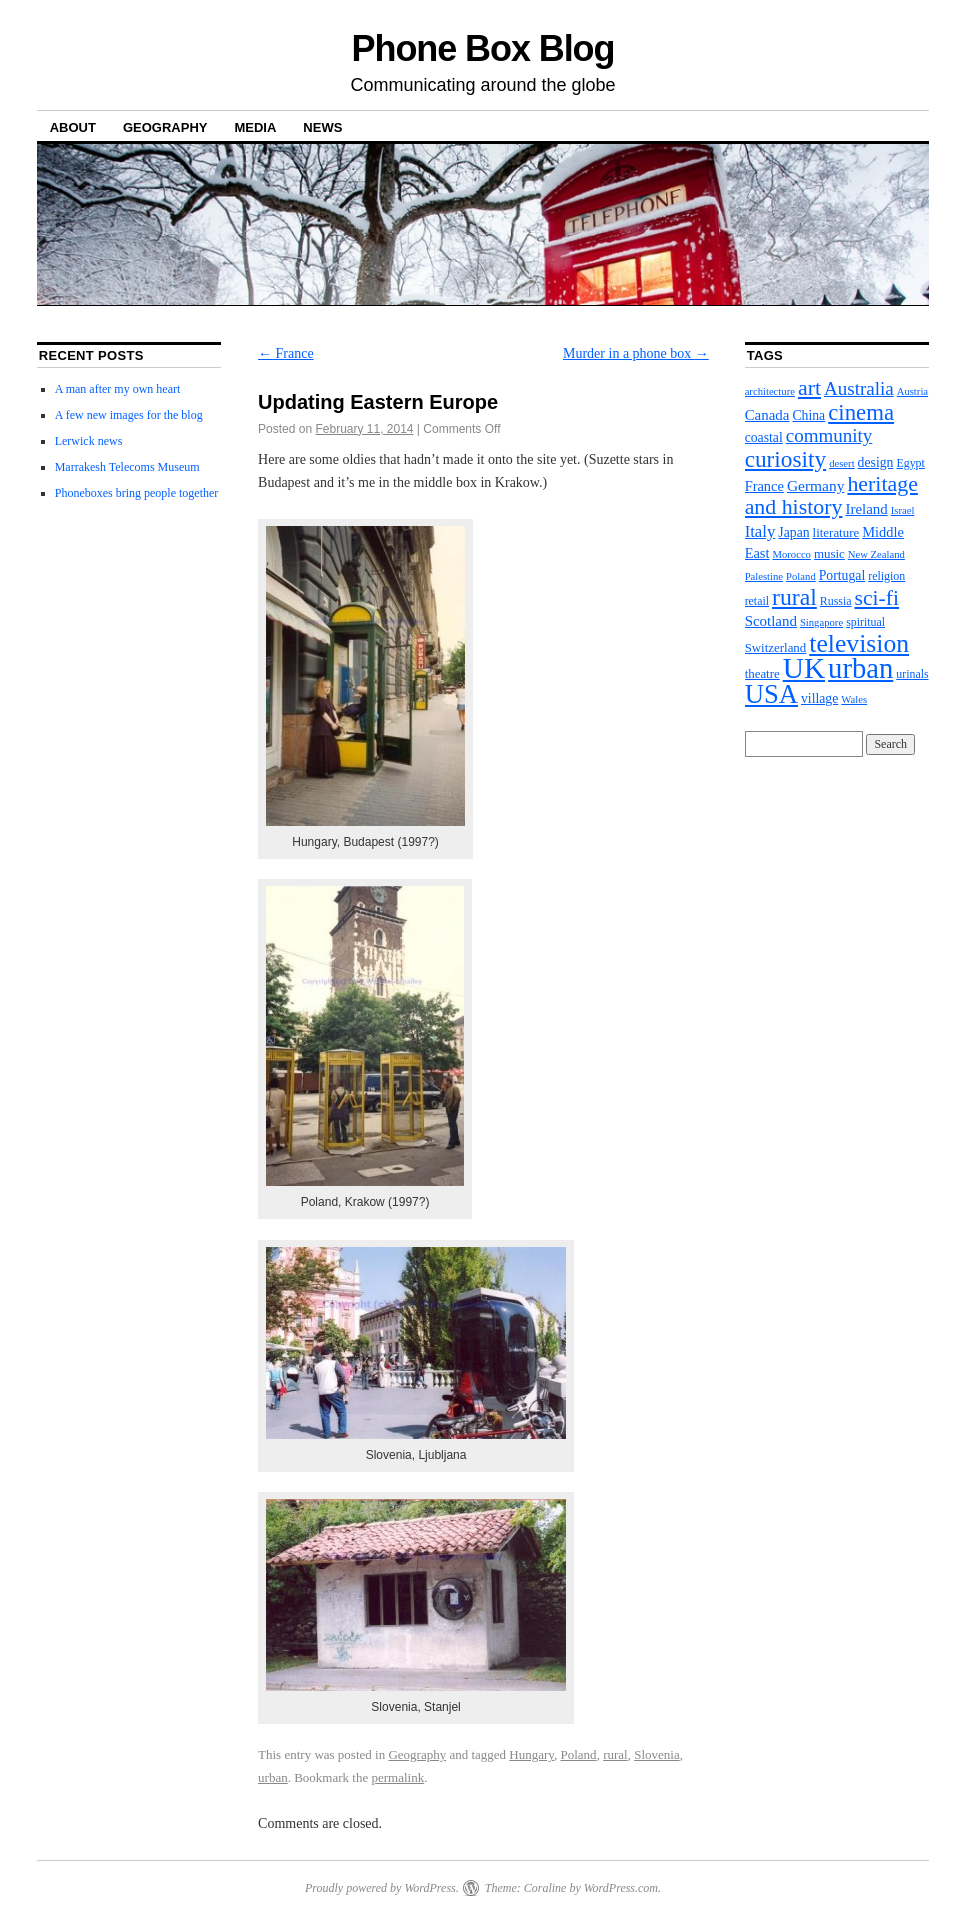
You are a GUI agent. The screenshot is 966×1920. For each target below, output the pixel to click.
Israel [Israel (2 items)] (903, 510)
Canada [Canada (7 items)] (767, 415)
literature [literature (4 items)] (836, 532)
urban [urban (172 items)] (860, 668)
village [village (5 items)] (819, 698)
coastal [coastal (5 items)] (764, 437)
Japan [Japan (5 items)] (793, 532)
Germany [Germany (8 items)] (816, 485)
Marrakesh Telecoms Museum (127, 467)
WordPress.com (621, 1888)
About (73, 127)
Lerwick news (89, 441)
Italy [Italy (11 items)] (760, 531)
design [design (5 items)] (876, 462)
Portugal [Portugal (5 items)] (842, 575)
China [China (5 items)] (808, 415)
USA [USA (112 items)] (771, 694)
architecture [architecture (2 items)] (770, 391)
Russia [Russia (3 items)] (836, 601)
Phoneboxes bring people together (137, 493)
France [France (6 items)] (764, 486)
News (322, 127)
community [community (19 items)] (829, 435)
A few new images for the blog (129, 415)
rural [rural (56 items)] (794, 597)
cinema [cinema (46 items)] (861, 412)
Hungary (531, 1754)
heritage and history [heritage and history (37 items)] (831, 495)
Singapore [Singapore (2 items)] (821, 622)
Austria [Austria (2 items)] (912, 391)
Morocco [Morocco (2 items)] (791, 554)
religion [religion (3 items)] (886, 576)
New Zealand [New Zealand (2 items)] (876, 554)
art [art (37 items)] (809, 388)
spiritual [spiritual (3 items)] (865, 622)
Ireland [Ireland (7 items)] (866, 509)
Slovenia (657, 1754)
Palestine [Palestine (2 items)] (764, 576)
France (286, 353)
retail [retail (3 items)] (757, 601)
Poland (579, 1754)
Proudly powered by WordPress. (382, 1888)
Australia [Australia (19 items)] (859, 388)
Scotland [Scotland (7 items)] (771, 621)
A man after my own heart (118, 389)
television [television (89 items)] (859, 643)
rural (615, 1754)
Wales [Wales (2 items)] (854, 699)
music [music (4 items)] (829, 553)
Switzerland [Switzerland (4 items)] (776, 647)
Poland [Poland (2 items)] (801, 576)
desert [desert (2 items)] (841, 463)
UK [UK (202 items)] (804, 668)
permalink (397, 1777)
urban (273, 1777)
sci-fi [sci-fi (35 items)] (876, 598)
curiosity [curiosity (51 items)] (786, 459)
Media (255, 127)
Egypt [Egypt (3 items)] (910, 463)
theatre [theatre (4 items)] (762, 673)
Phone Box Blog (483, 48)
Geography (165, 127)
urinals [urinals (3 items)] (912, 674)
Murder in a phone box (636, 353)
